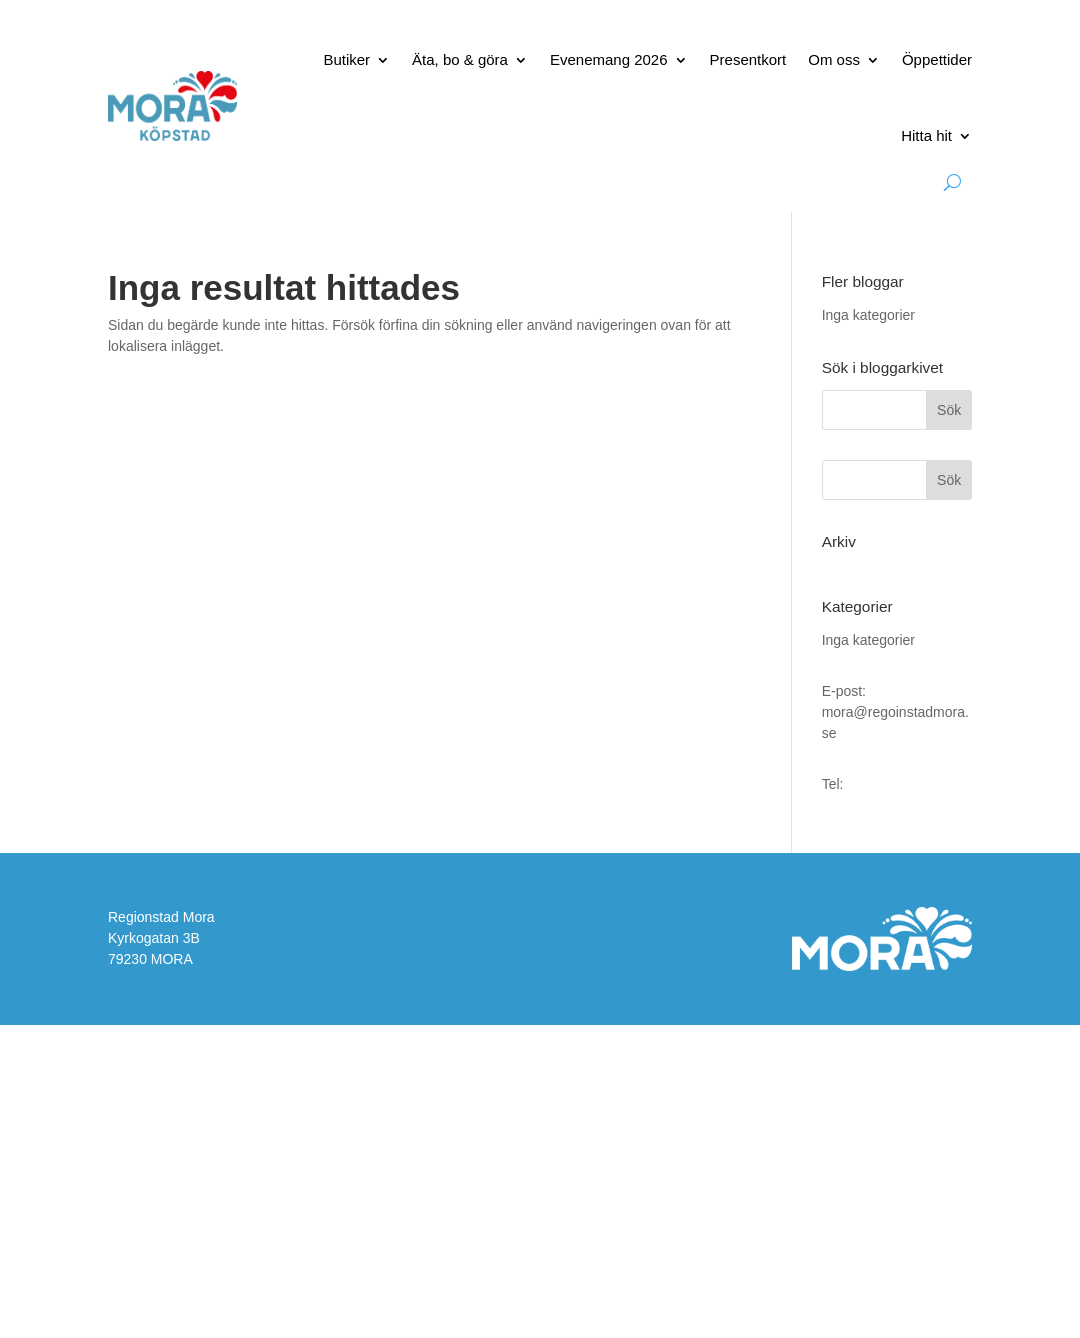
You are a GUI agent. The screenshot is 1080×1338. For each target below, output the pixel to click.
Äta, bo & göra (460, 59)
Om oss (834, 59)
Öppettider (937, 59)
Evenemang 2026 (609, 59)
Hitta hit (926, 135)
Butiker (346, 59)
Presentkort (748, 59)
